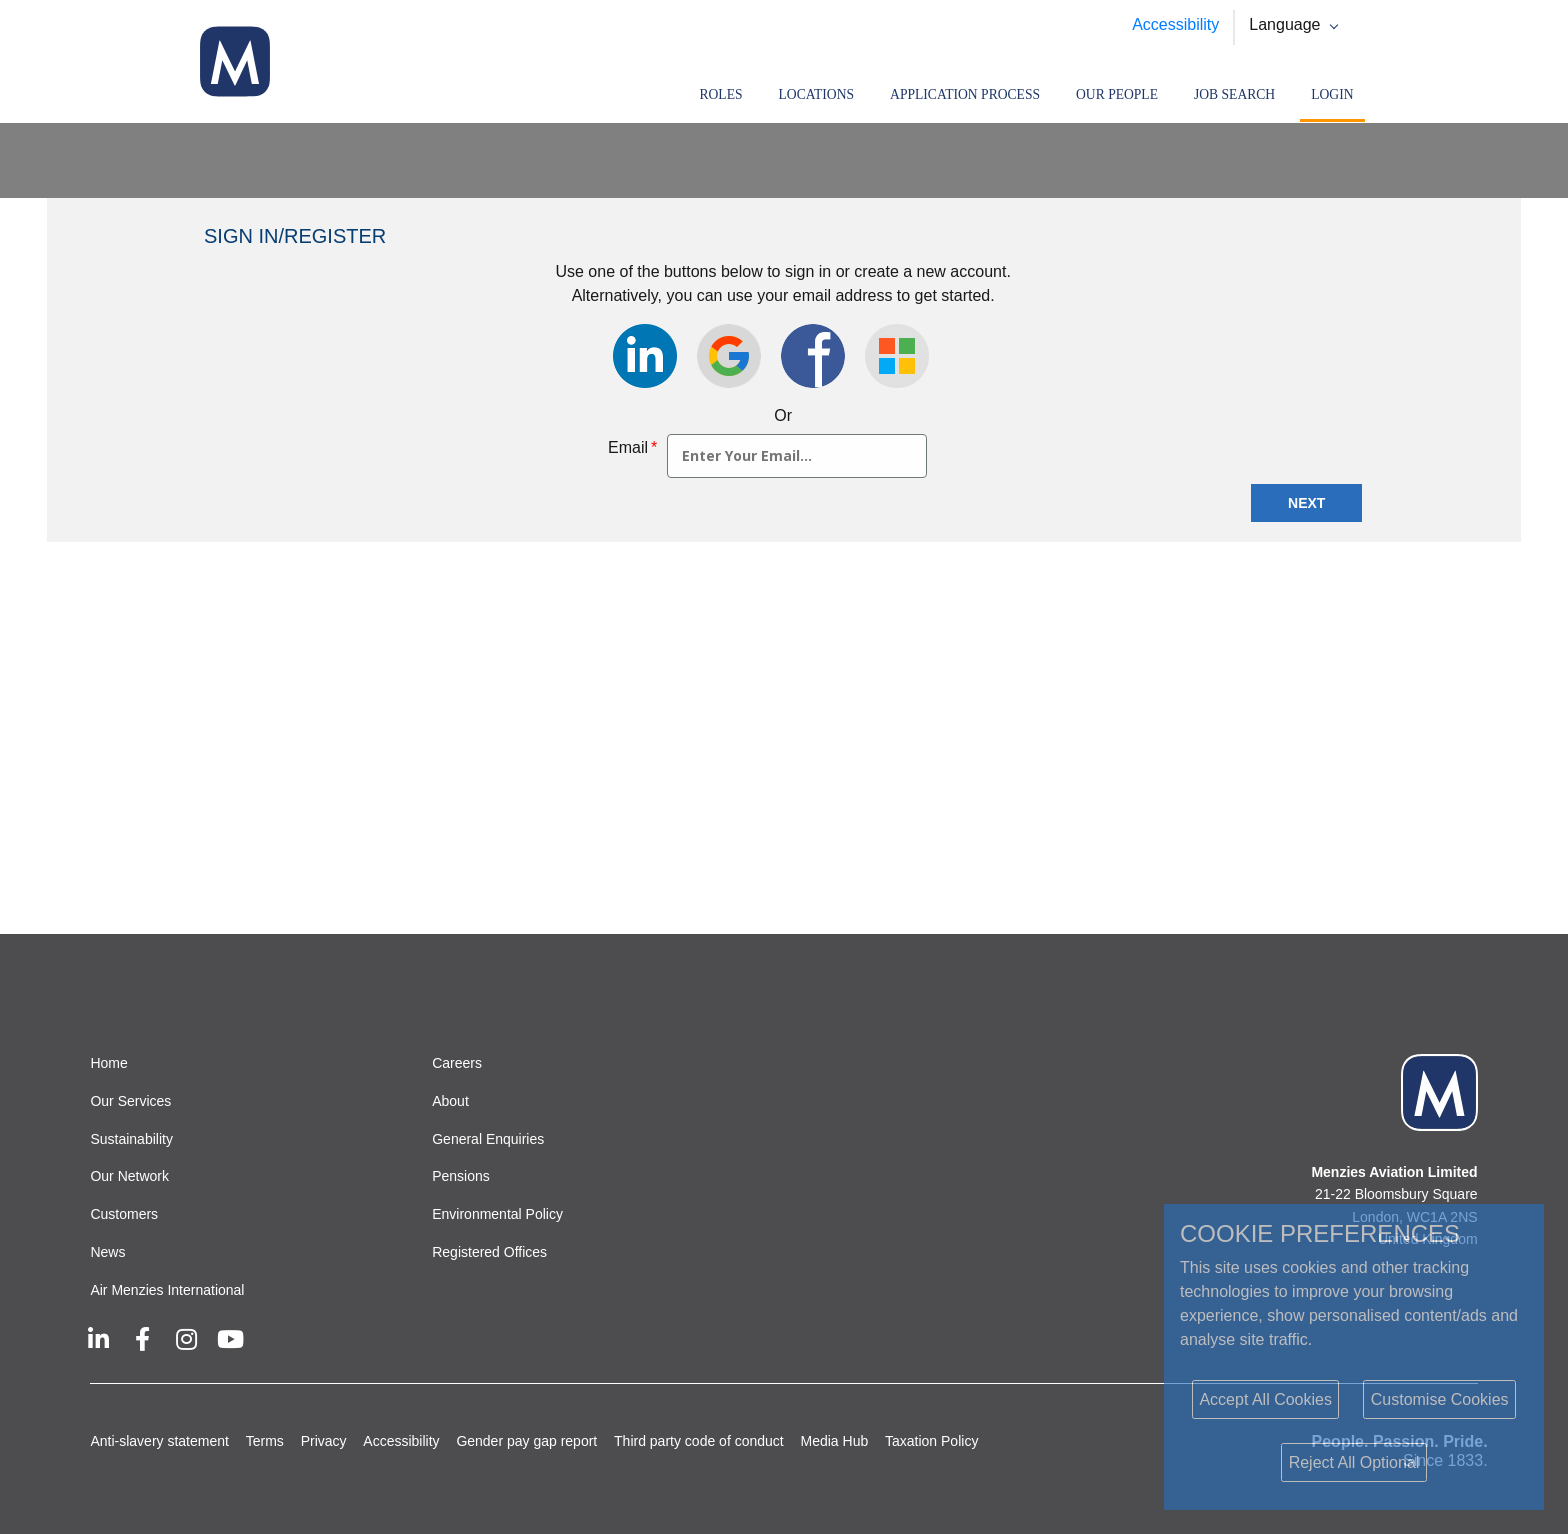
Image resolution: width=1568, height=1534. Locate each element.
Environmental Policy (497, 1214)
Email (632, 447)
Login (1332, 94)
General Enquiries (488, 1139)
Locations (817, 94)
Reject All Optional (1354, 1462)
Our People (1117, 94)
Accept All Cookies (1265, 1399)
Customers (124, 1214)
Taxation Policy (931, 1441)
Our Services (130, 1101)
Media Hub (835, 1441)
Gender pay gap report (526, 1441)
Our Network (129, 1176)
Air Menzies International (167, 1290)
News (107, 1252)
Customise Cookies (1440, 1399)
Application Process (965, 94)
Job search (1234, 94)
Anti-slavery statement (159, 1441)
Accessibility (1175, 24)
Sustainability (131, 1139)
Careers (457, 1063)
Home (108, 1063)
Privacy (324, 1441)
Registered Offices (489, 1252)
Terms (265, 1441)
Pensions (461, 1176)
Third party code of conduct (699, 1441)
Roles (720, 94)
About (450, 1101)
